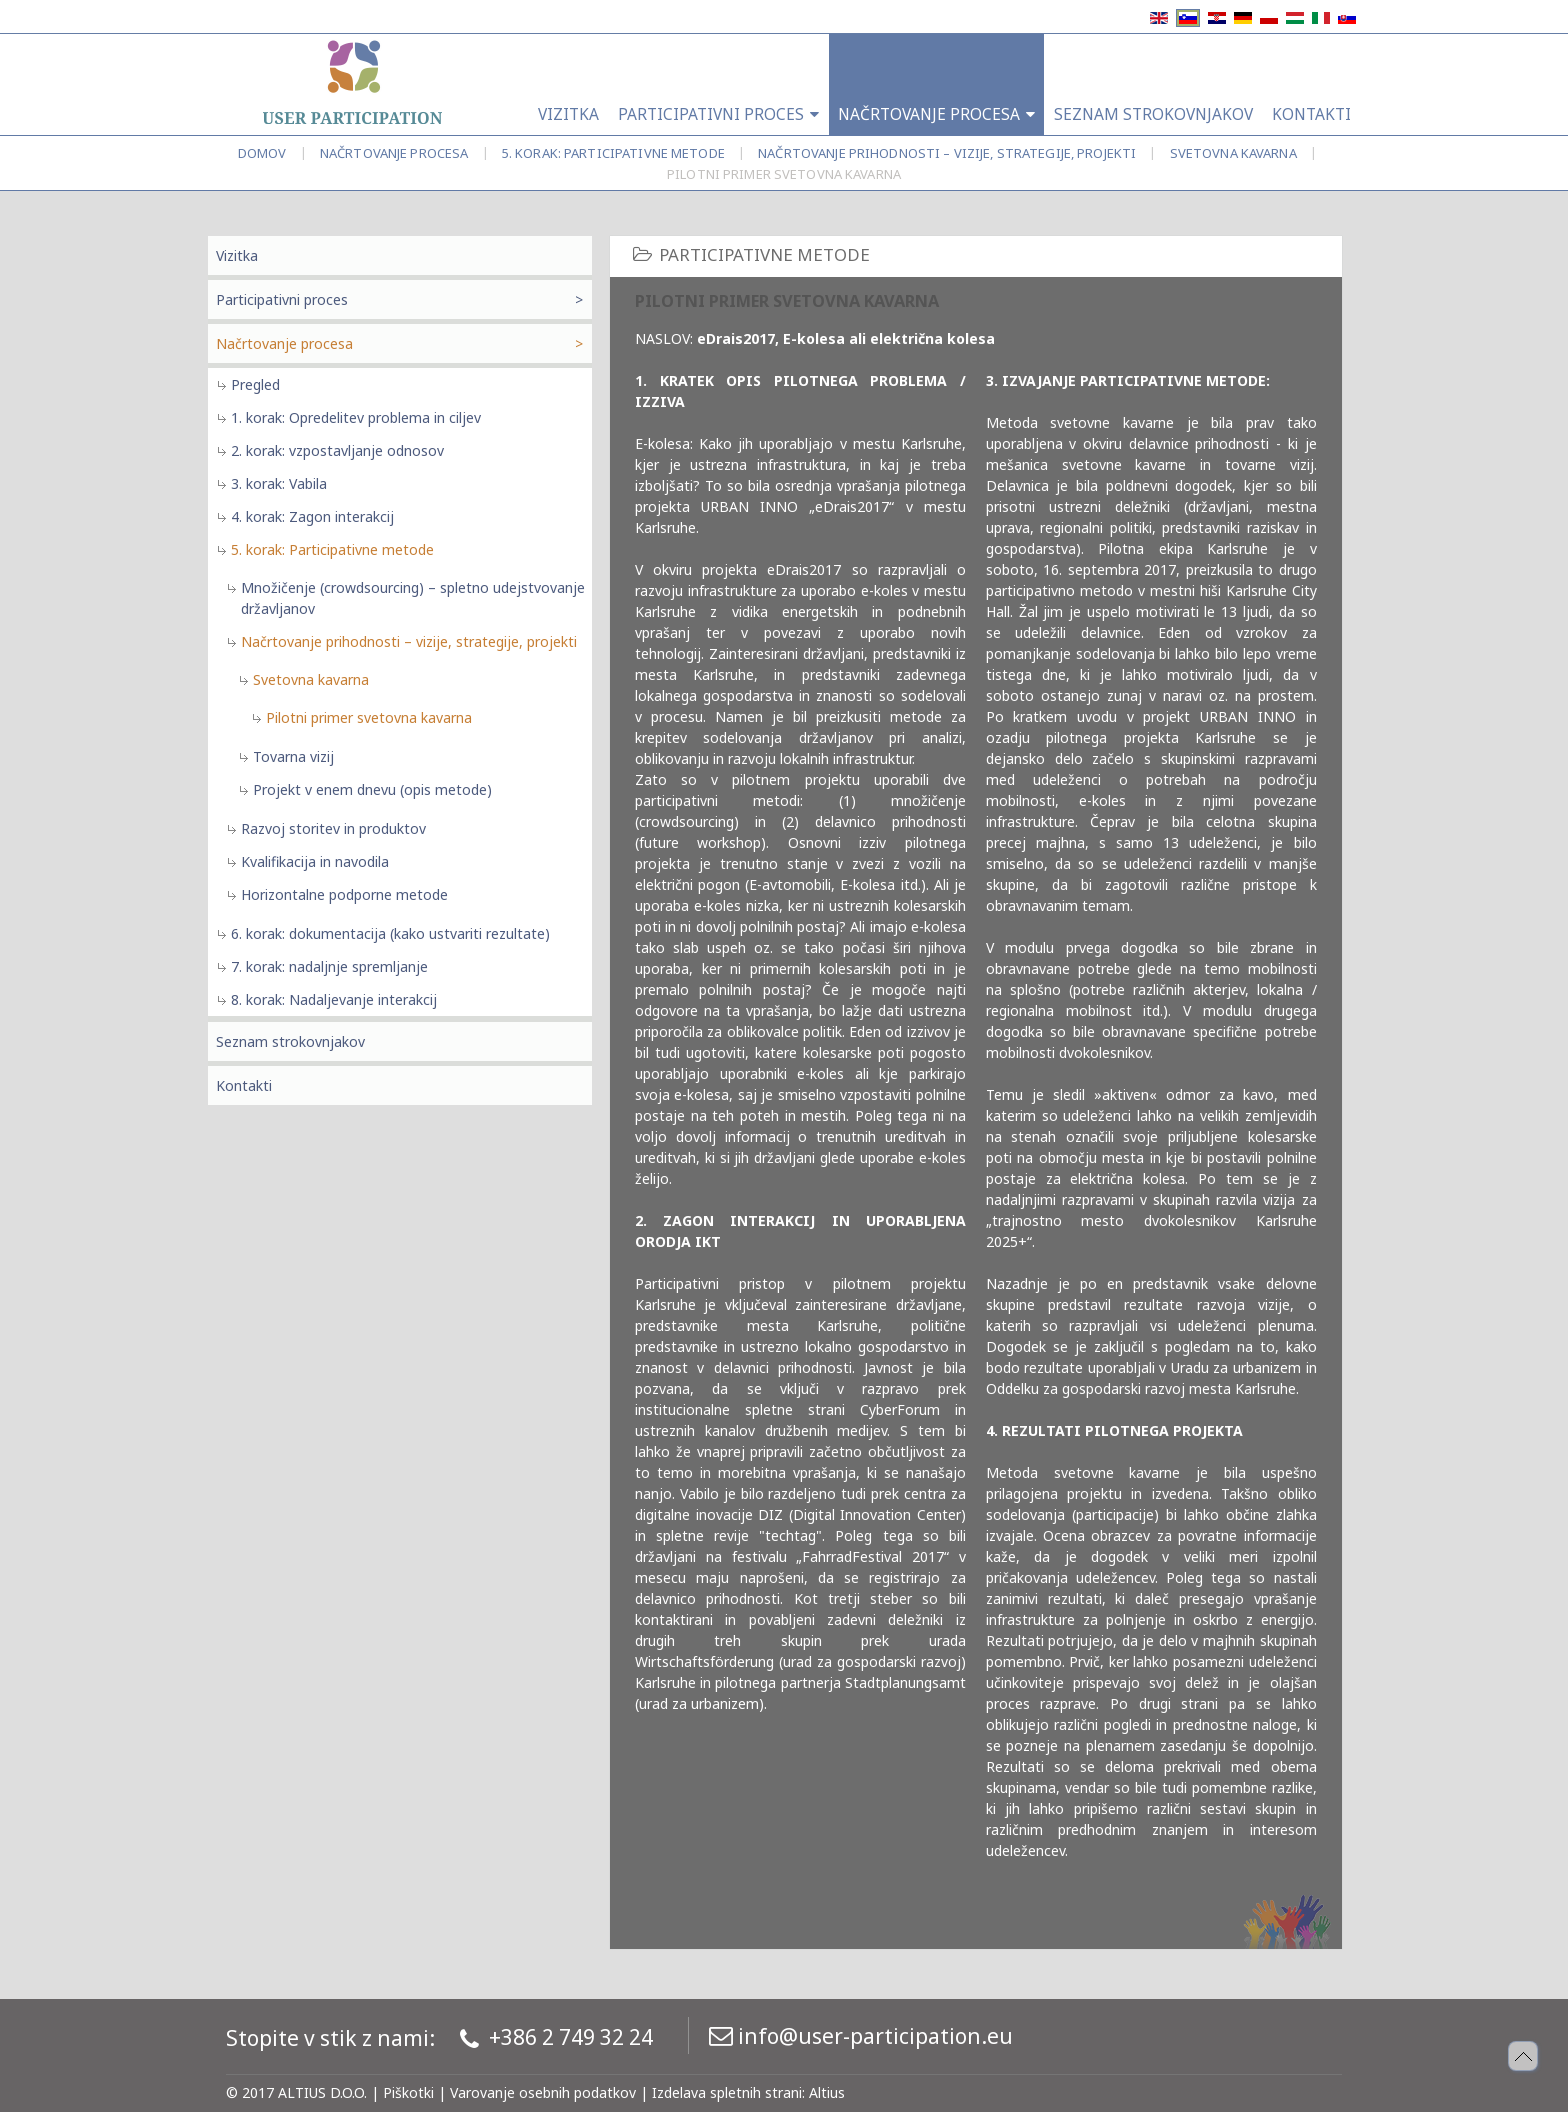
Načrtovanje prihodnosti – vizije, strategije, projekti (947, 153)
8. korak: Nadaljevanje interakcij (334, 999)
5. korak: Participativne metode (613, 153)
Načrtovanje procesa (394, 153)
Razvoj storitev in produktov (333, 828)
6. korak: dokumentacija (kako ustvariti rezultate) (390, 933)
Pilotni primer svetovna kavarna (369, 717)
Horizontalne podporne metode (344, 894)
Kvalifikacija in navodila (315, 861)
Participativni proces (282, 299)
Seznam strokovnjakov (290, 1041)
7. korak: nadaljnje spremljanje (329, 966)
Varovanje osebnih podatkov (543, 2092)
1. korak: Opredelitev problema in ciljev (356, 417)
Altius (827, 2092)
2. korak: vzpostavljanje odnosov (337, 450)
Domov (262, 153)
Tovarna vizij (293, 756)
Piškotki (408, 2092)
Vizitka (237, 255)
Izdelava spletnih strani (727, 2092)
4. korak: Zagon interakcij (312, 516)
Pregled (255, 384)
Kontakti (244, 1085)
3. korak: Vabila (279, 483)
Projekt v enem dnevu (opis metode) (372, 789)
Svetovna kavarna (1233, 153)
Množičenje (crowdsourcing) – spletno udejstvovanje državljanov (413, 598)
